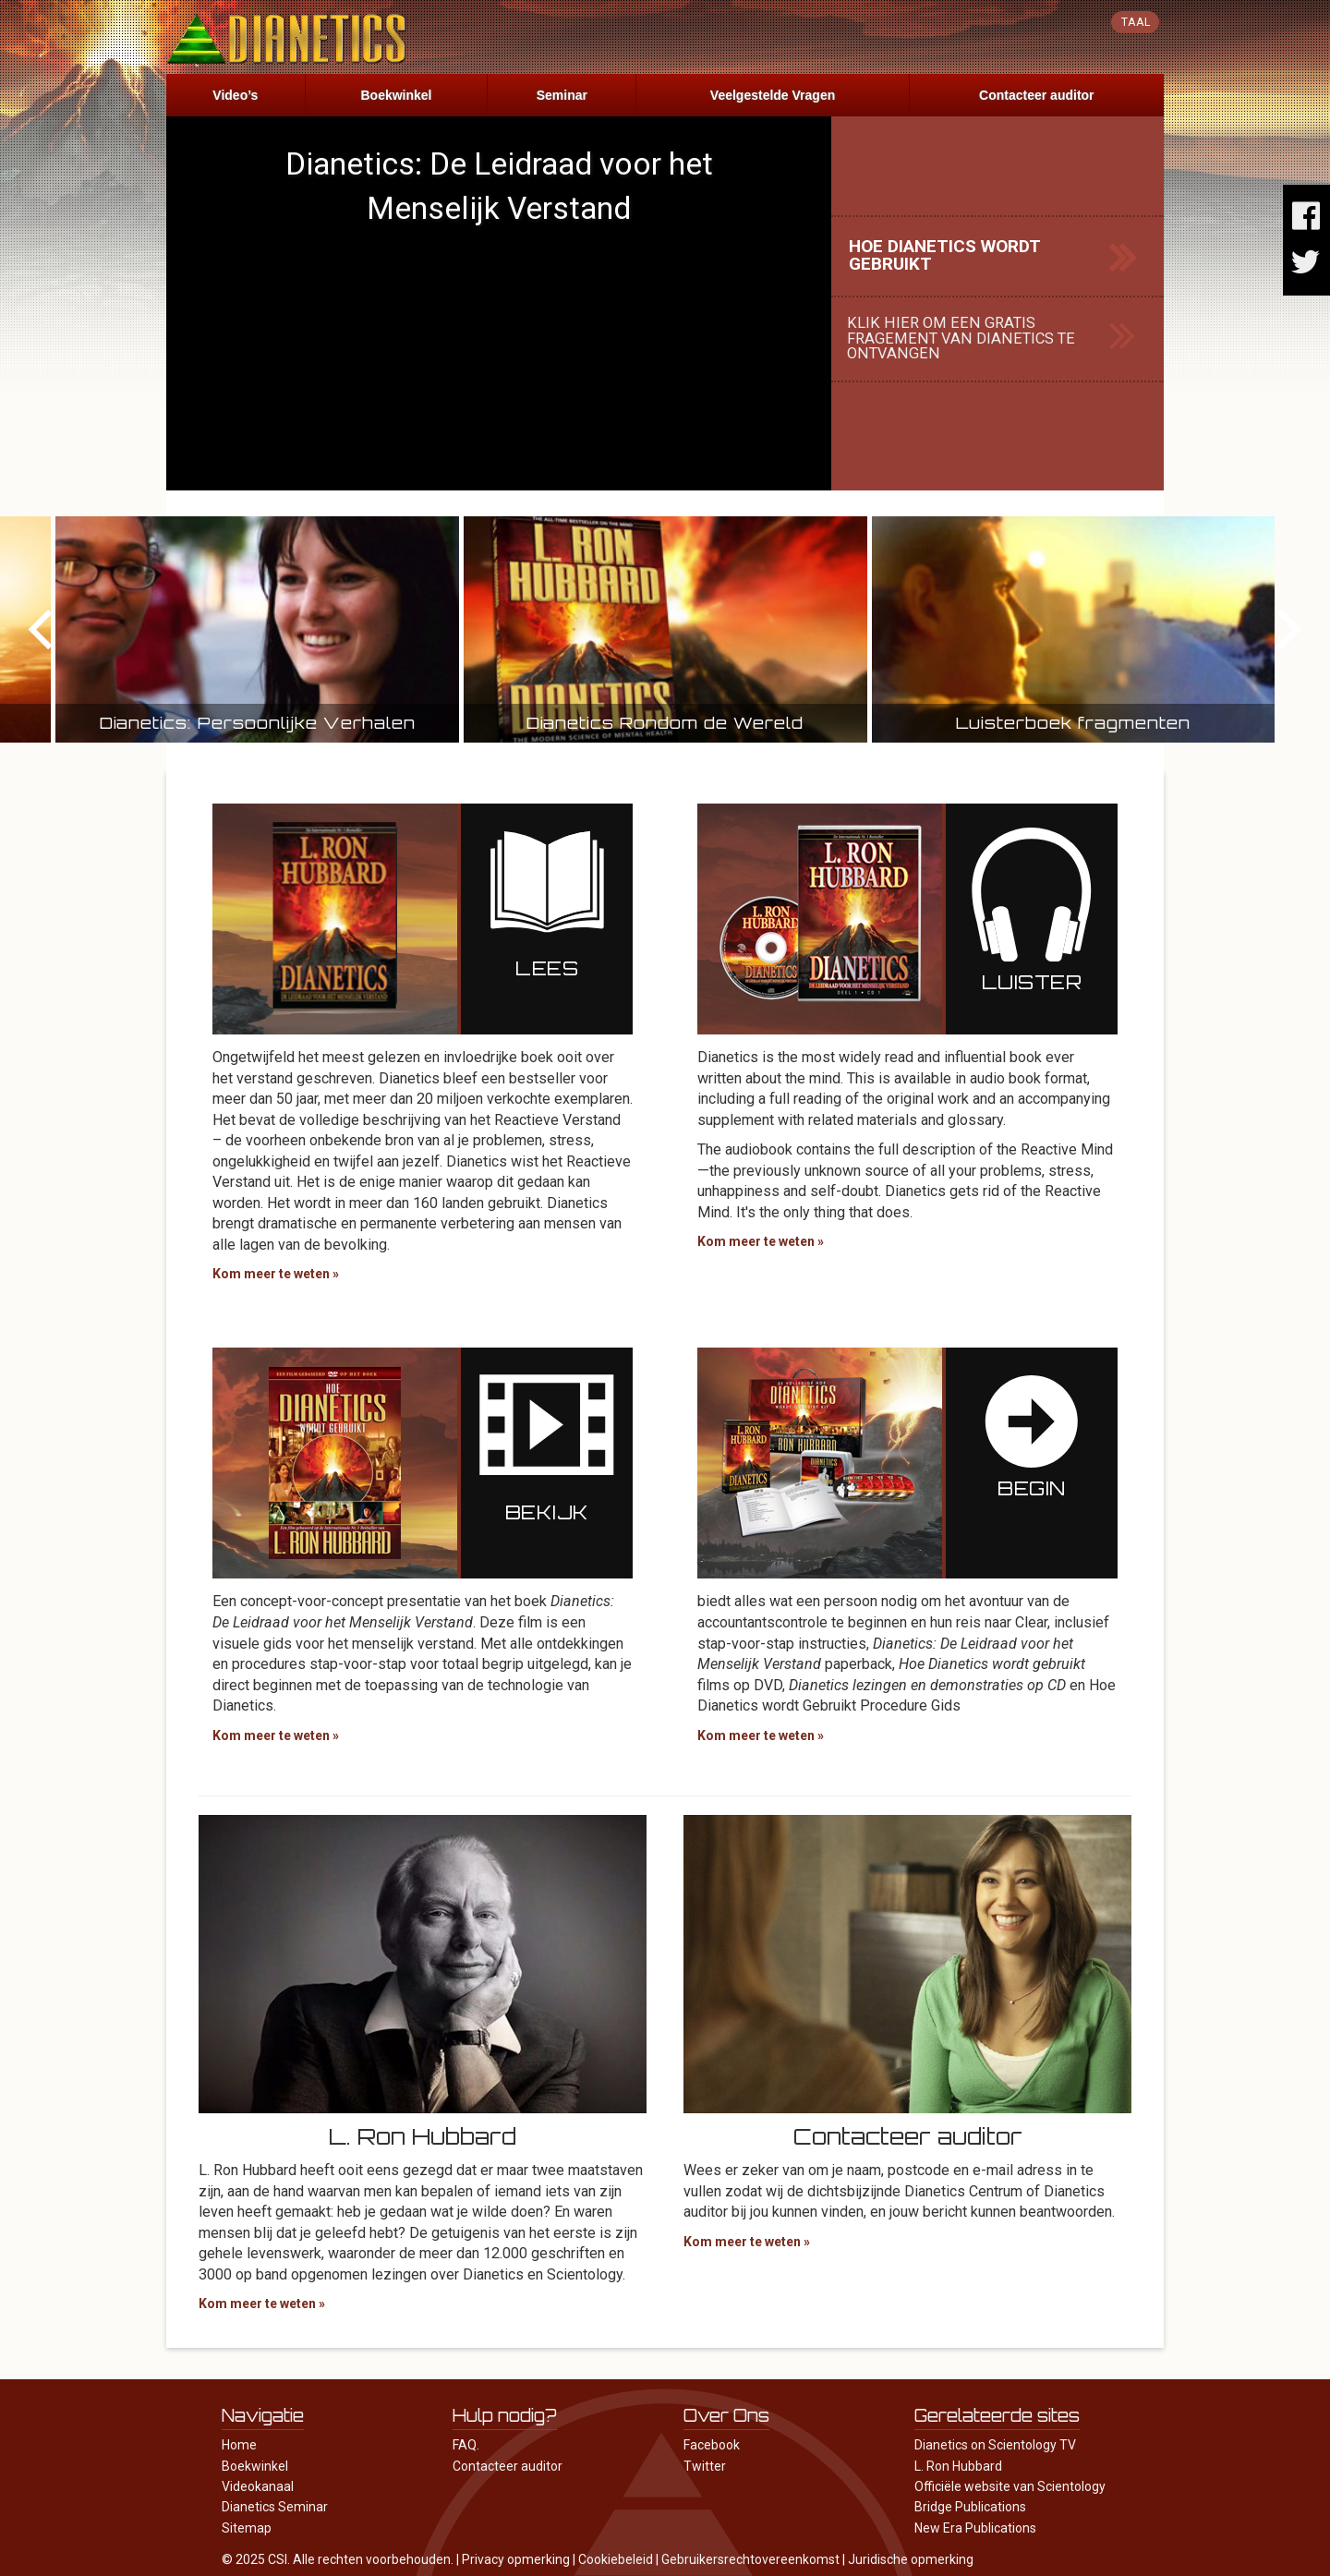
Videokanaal (258, 2486)
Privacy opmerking (516, 2559)
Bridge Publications (970, 2506)
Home (239, 2444)
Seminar (562, 95)
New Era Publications (975, 2528)
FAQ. (466, 2444)
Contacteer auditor (1036, 95)
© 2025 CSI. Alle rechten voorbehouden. (337, 2559)
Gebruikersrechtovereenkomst (750, 2559)
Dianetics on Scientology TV (995, 2444)
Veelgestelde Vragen (772, 95)
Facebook (711, 2444)
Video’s (235, 95)
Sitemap (247, 2528)
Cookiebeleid (615, 2559)
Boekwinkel (395, 95)
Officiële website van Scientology (1010, 2486)
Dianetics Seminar (275, 2506)
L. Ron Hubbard (958, 2466)
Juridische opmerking (910, 2559)
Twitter (704, 2466)
